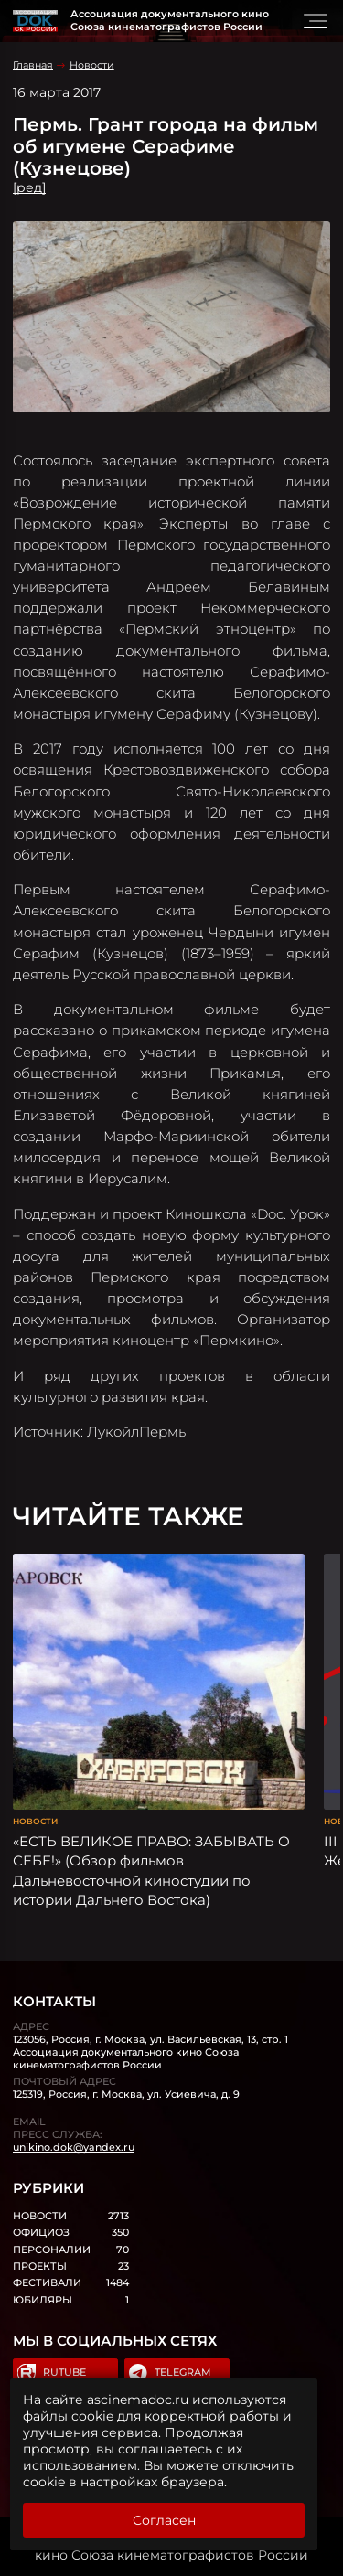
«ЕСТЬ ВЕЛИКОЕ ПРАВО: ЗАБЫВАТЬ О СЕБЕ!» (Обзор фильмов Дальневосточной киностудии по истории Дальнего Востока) (151, 1870)
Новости (92, 65)
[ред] (29, 187)
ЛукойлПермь (136, 1431)
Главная (33, 65)
